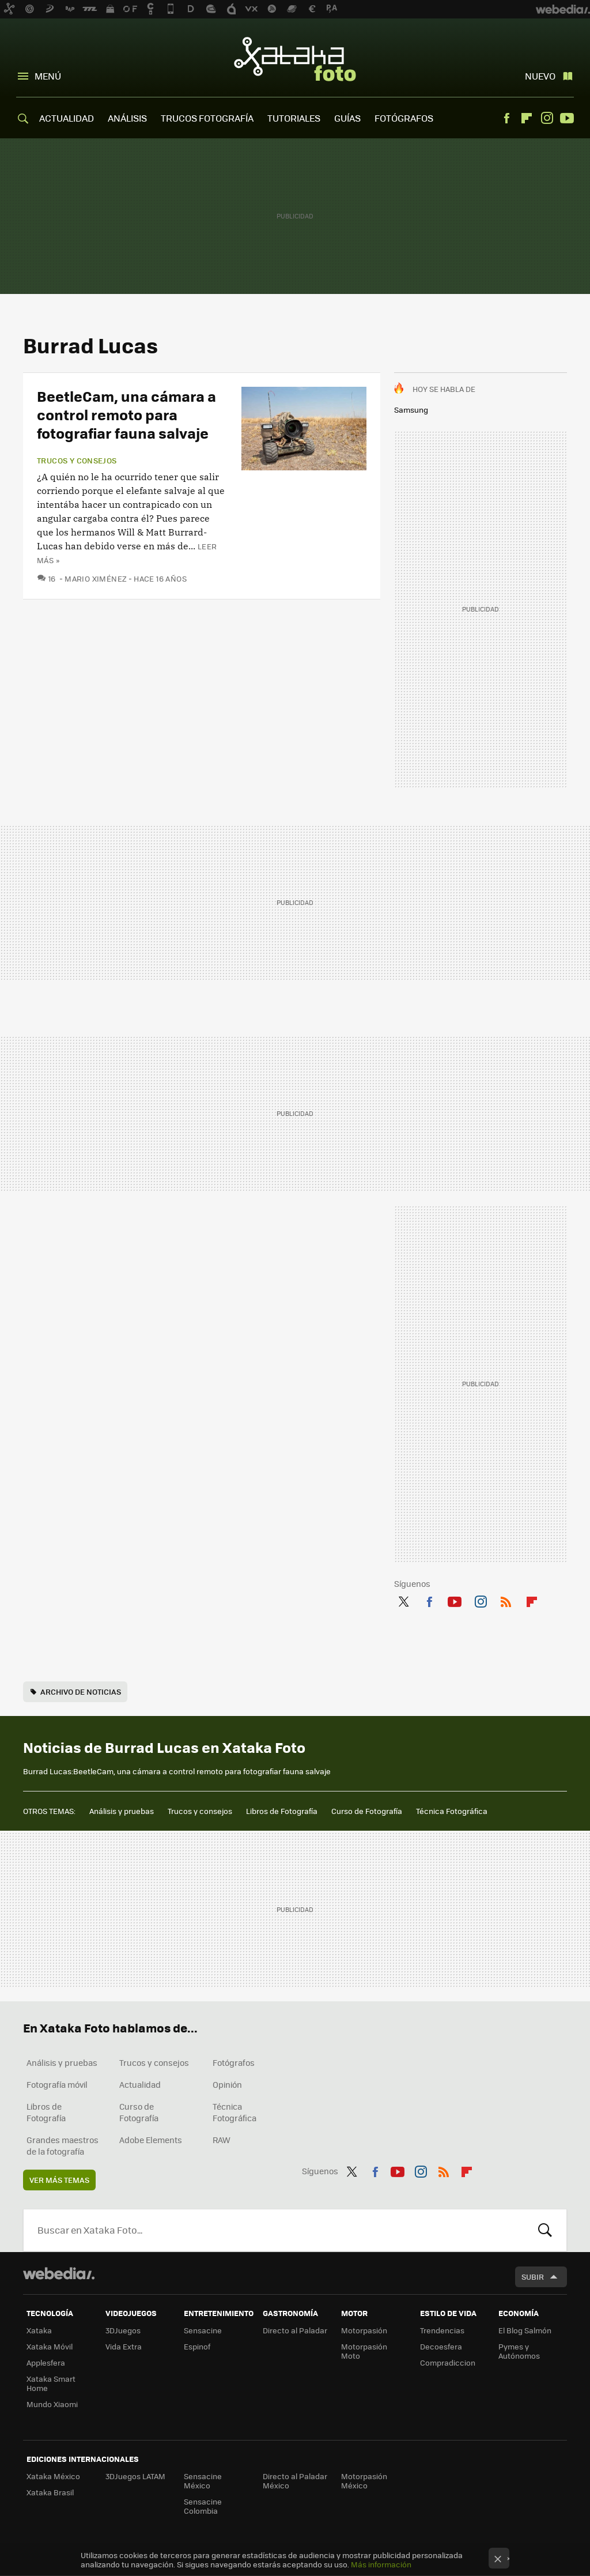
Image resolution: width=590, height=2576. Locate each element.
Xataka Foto (295, 59)
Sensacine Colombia (203, 2506)
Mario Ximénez (96, 578)
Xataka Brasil (50, 2492)
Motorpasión (364, 2330)
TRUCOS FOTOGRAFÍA (207, 118)
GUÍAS (347, 118)
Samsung (411, 409)
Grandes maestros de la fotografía (63, 2145)
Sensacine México (203, 2481)
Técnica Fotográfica (451, 1810)
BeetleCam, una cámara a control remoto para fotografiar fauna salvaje (126, 414)
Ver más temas (59, 2179)
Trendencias (442, 2330)
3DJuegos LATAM (135, 2476)
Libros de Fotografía (281, 1810)
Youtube (567, 118)
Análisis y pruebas (121, 1810)
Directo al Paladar (295, 2330)
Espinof (197, 2346)
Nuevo (540, 75)
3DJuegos (123, 2330)
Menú (48, 75)
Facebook (506, 118)
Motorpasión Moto (364, 2351)
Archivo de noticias (80, 1691)
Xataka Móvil (50, 2346)
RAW (221, 2139)
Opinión (227, 2084)
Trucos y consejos (77, 460)
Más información (381, 2564)
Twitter (403, 1599)
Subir (532, 2276)
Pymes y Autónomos (519, 2351)
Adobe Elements (150, 2139)
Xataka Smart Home (51, 2383)
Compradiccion (447, 2362)
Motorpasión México (364, 2481)
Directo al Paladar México (295, 2481)
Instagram (547, 118)
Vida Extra (123, 2346)
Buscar (545, 2230)
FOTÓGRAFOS (404, 118)
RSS (506, 1599)
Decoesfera (441, 2346)
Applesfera (46, 2362)
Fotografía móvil (57, 2084)
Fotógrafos (234, 2062)
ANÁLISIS (127, 118)
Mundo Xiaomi (52, 2403)
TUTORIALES (293, 118)
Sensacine (203, 2330)
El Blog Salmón (524, 2330)
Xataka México (53, 2476)
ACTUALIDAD (66, 118)
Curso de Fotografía (366, 1810)
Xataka (39, 2330)
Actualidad (140, 2084)
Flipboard (527, 118)
